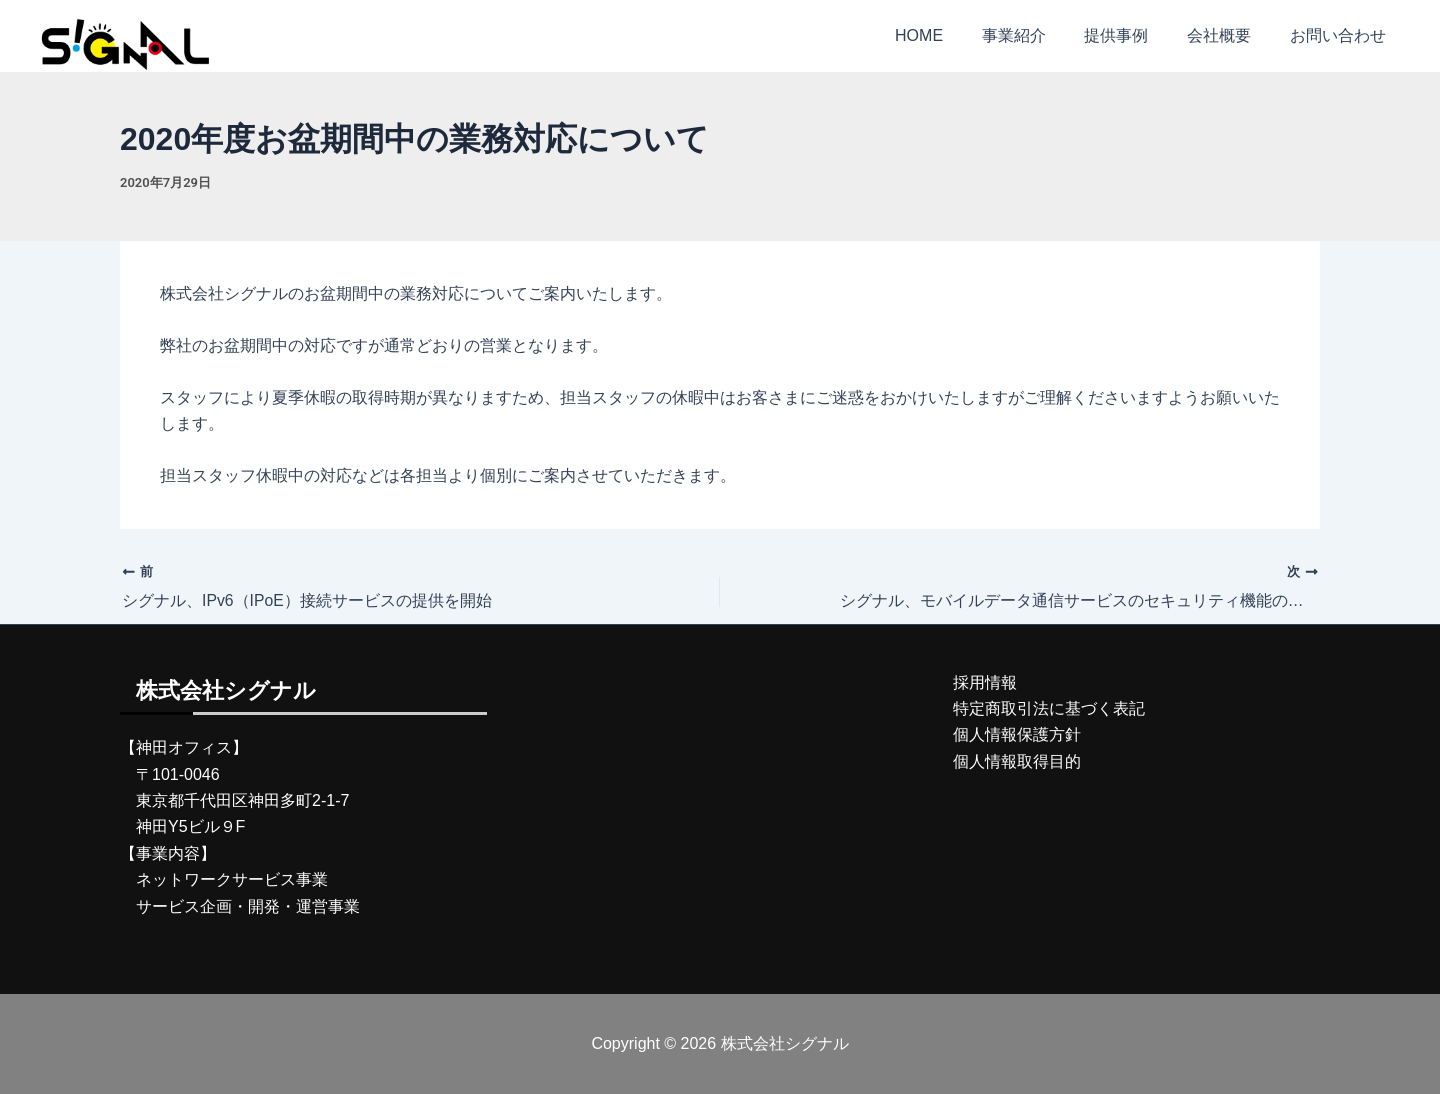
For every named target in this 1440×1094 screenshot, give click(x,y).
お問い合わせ (1341, 35)
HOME (949, 35)
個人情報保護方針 (1017, 735)
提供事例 (1133, 35)
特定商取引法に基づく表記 (1049, 708)
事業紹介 (1037, 35)
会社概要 (1229, 35)
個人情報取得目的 (1017, 761)
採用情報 (985, 682)
